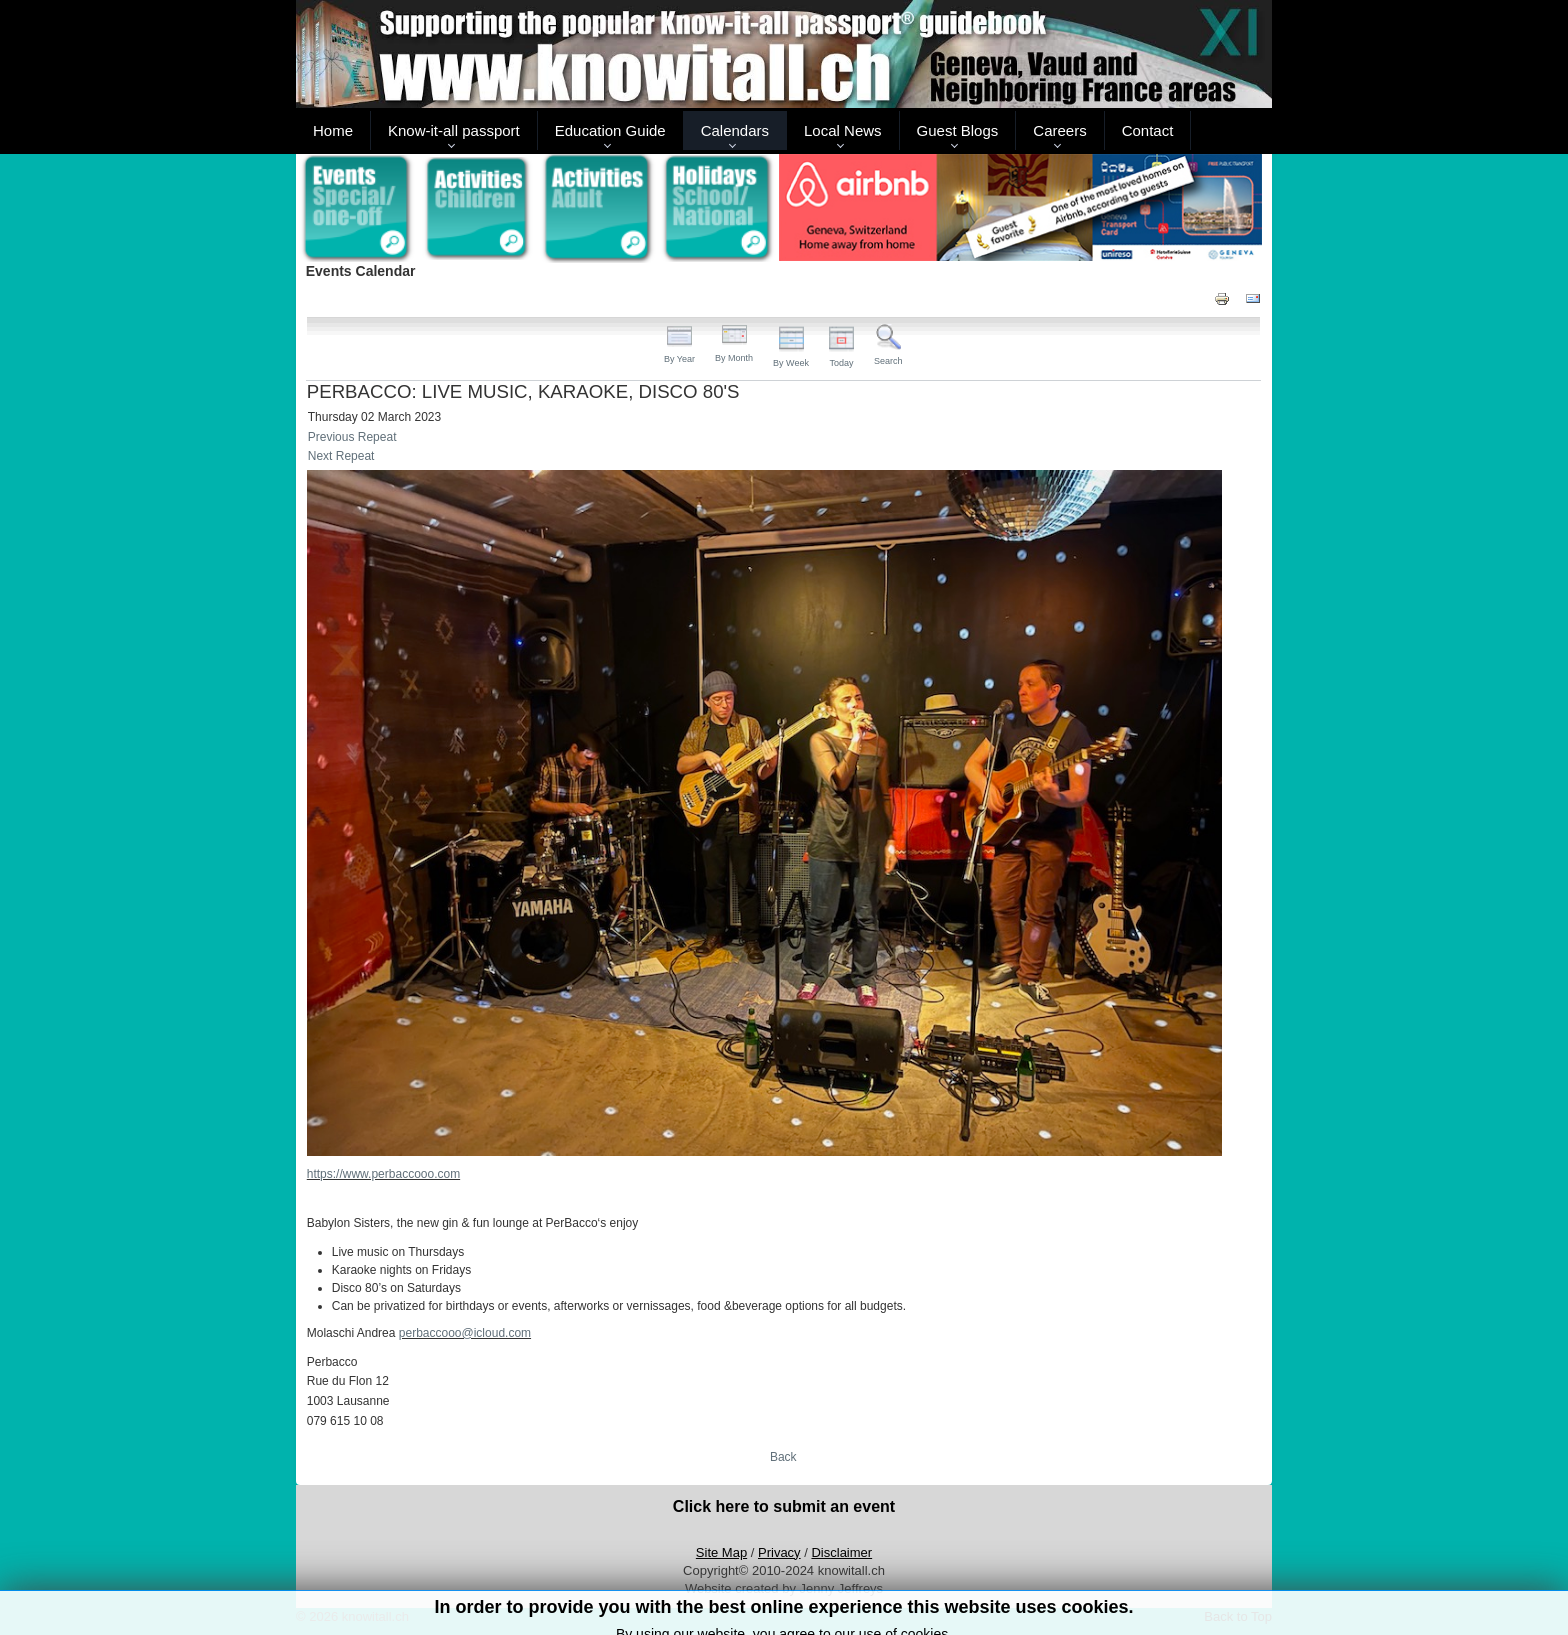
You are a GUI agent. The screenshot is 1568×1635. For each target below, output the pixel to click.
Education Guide (610, 130)
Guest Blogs (958, 130)
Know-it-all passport (454, 130)
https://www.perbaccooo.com (383, 1174)
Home (333, 130)
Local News (843, 130)
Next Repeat (341, 456)
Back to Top (1238, 1616)
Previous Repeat (352, 437)
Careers (1059, 130)
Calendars (735, 130)
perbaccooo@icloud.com (465, 1333)
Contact (1148, 130)
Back (783, 1457)
